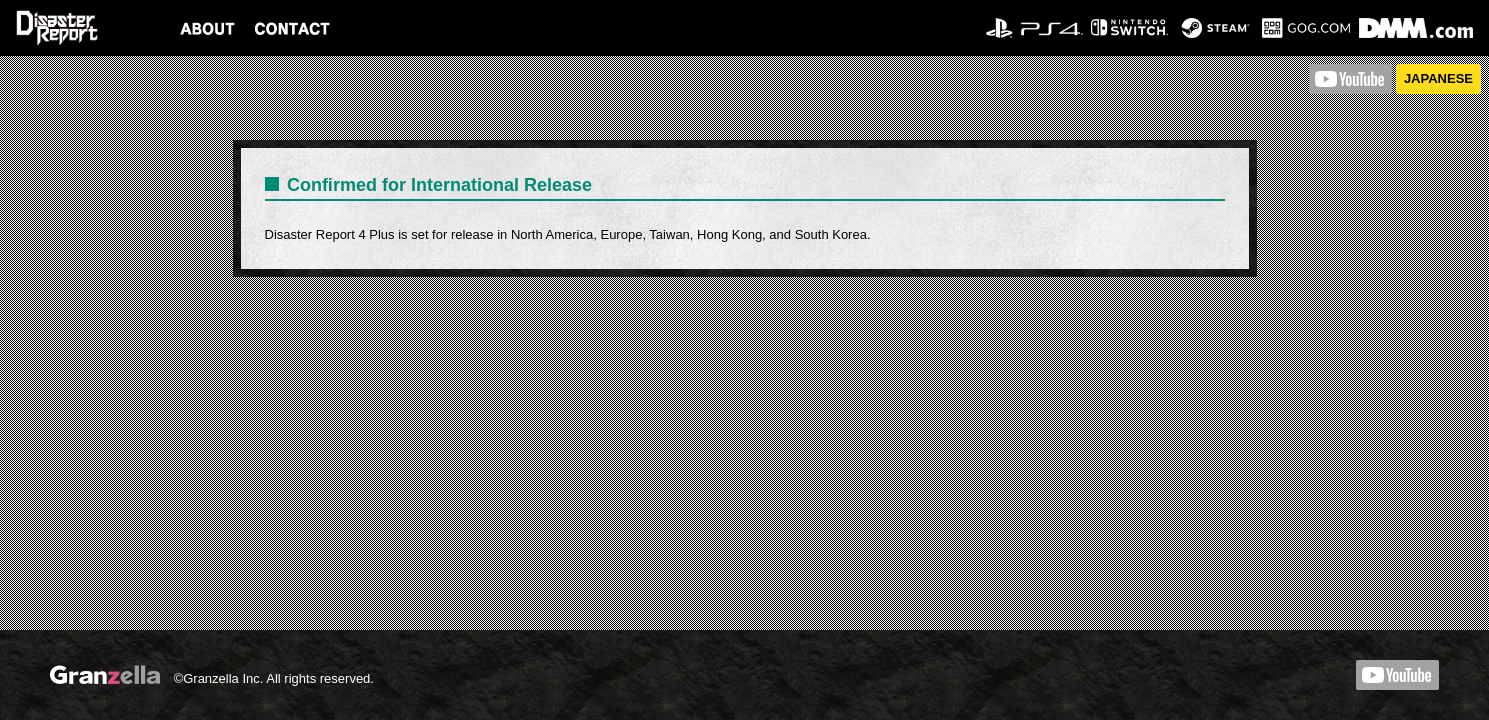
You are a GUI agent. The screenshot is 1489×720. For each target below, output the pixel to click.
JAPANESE (1438, 78)
